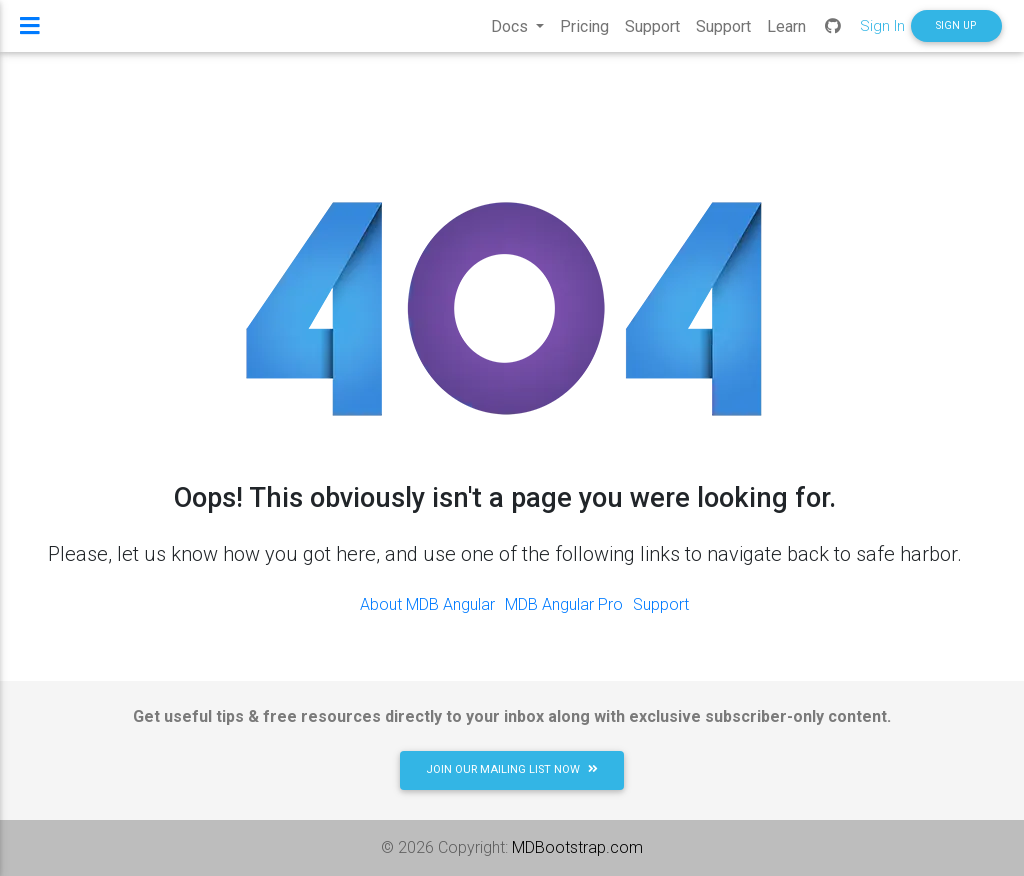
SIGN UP (956, 33)
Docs (511, 34)
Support (661, 604)
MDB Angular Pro (564, 604)
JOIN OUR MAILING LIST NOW (512, 769)
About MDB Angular (427, 604)
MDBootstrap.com (577, 847)
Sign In (882, 33)
